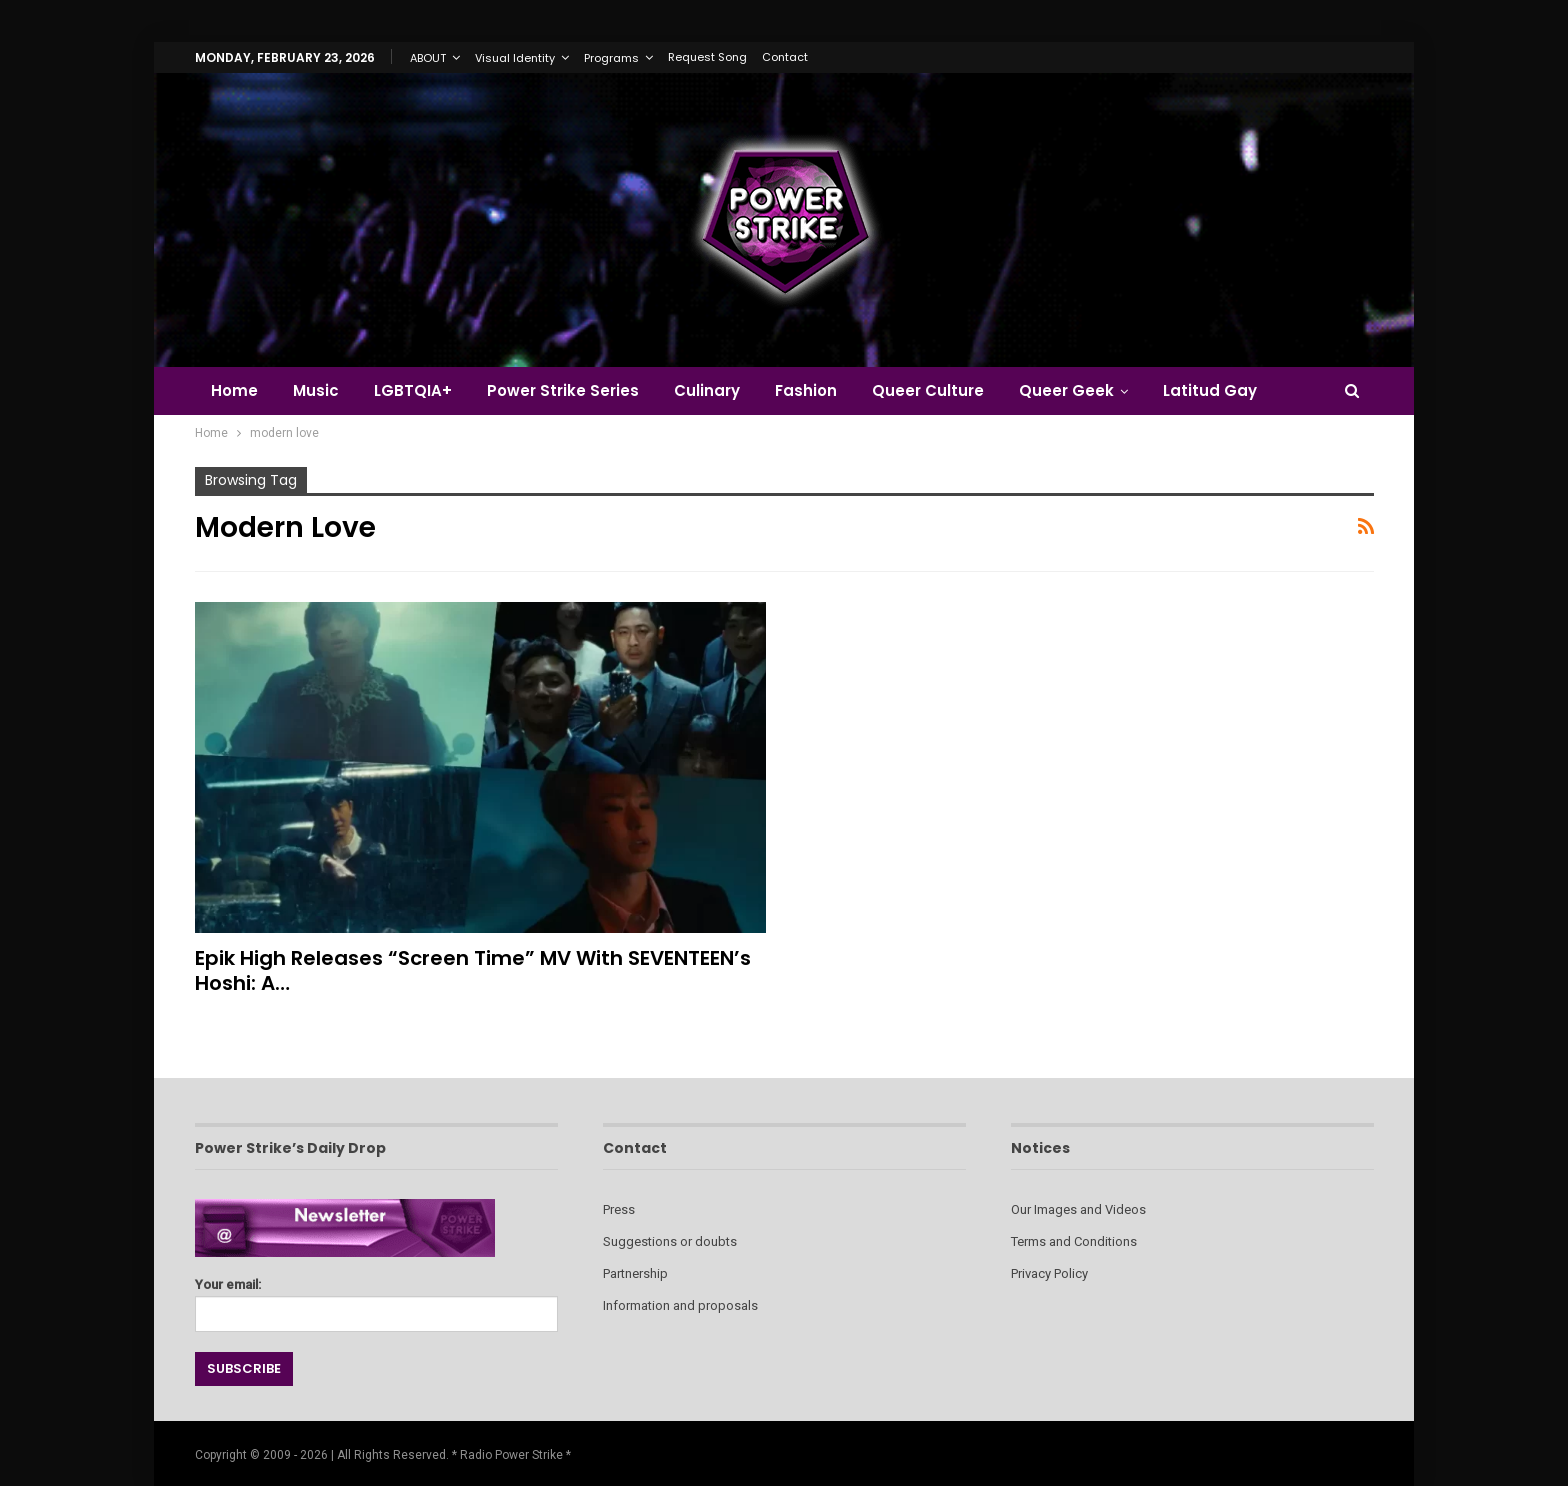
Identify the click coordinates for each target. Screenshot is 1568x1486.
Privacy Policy (1049, 1273)
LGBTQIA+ (413, 390)
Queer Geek (1066, 390)
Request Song (707, 57)
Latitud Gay (1210, 390)
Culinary (707, 390)
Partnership (635, 1273)
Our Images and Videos (1078, 1209)
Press (619, 1209)
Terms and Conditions (1074, 1241)
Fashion (806, 390)
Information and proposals (680, 1305)
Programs (611, 58)
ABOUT (428, 58)
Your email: (376, 1299)
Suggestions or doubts (670, 1241)
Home (234, 390)
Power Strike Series (563, 390)
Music (316, 390)
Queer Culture (928, 390)
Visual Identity (515, 58)
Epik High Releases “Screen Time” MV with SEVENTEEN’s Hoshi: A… (473, 970)
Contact (785, 57)
